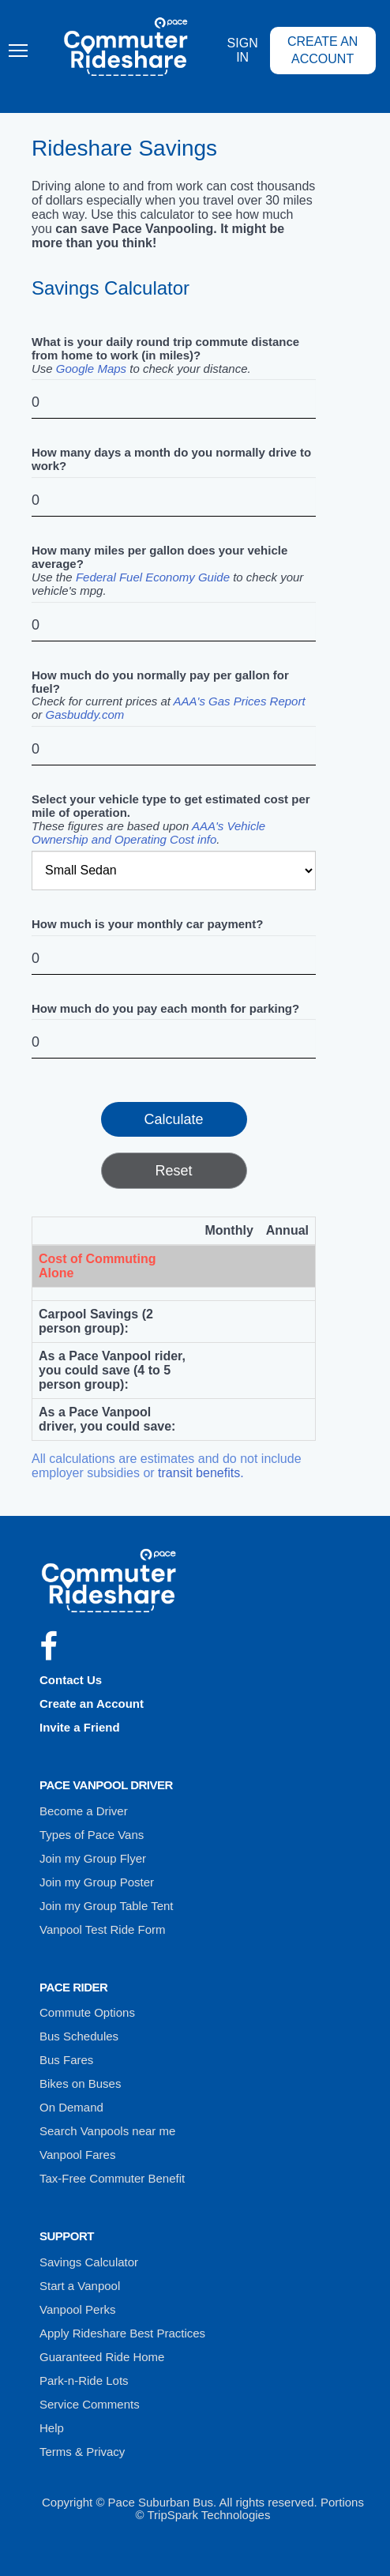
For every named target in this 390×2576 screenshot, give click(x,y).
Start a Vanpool (79, 2285)
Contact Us (70, 1680)
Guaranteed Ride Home (101, 2357)
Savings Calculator (88, 2262)
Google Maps (91, 368)
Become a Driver (83, 1811)
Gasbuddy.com (85, 714)
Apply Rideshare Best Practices (122, 2333)
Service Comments (89, 2404)
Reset (173, 1171)
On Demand (71, 2107)
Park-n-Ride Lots (84, 2380)
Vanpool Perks (77, 2309)
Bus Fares (66, 2059)
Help (51, 2428)
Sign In (242, 50)
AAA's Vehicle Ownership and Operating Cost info (148, 832)
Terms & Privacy (82, 2451)
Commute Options (87, 2012)
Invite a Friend (79, 1727)
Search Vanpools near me (107, 2131)
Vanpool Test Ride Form (102, 1929)
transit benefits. (201, 1473)
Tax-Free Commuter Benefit (112, 2178)
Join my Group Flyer (92, 1858)
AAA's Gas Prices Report (240, 701)
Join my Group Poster (96, 1882)
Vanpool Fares (77, 2154)
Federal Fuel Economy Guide (153, 577)
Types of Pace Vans (91, 1834)
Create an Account (322, 50)
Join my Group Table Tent (106, 1905)
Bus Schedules (78, 2036)
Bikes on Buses (80, 2083)
